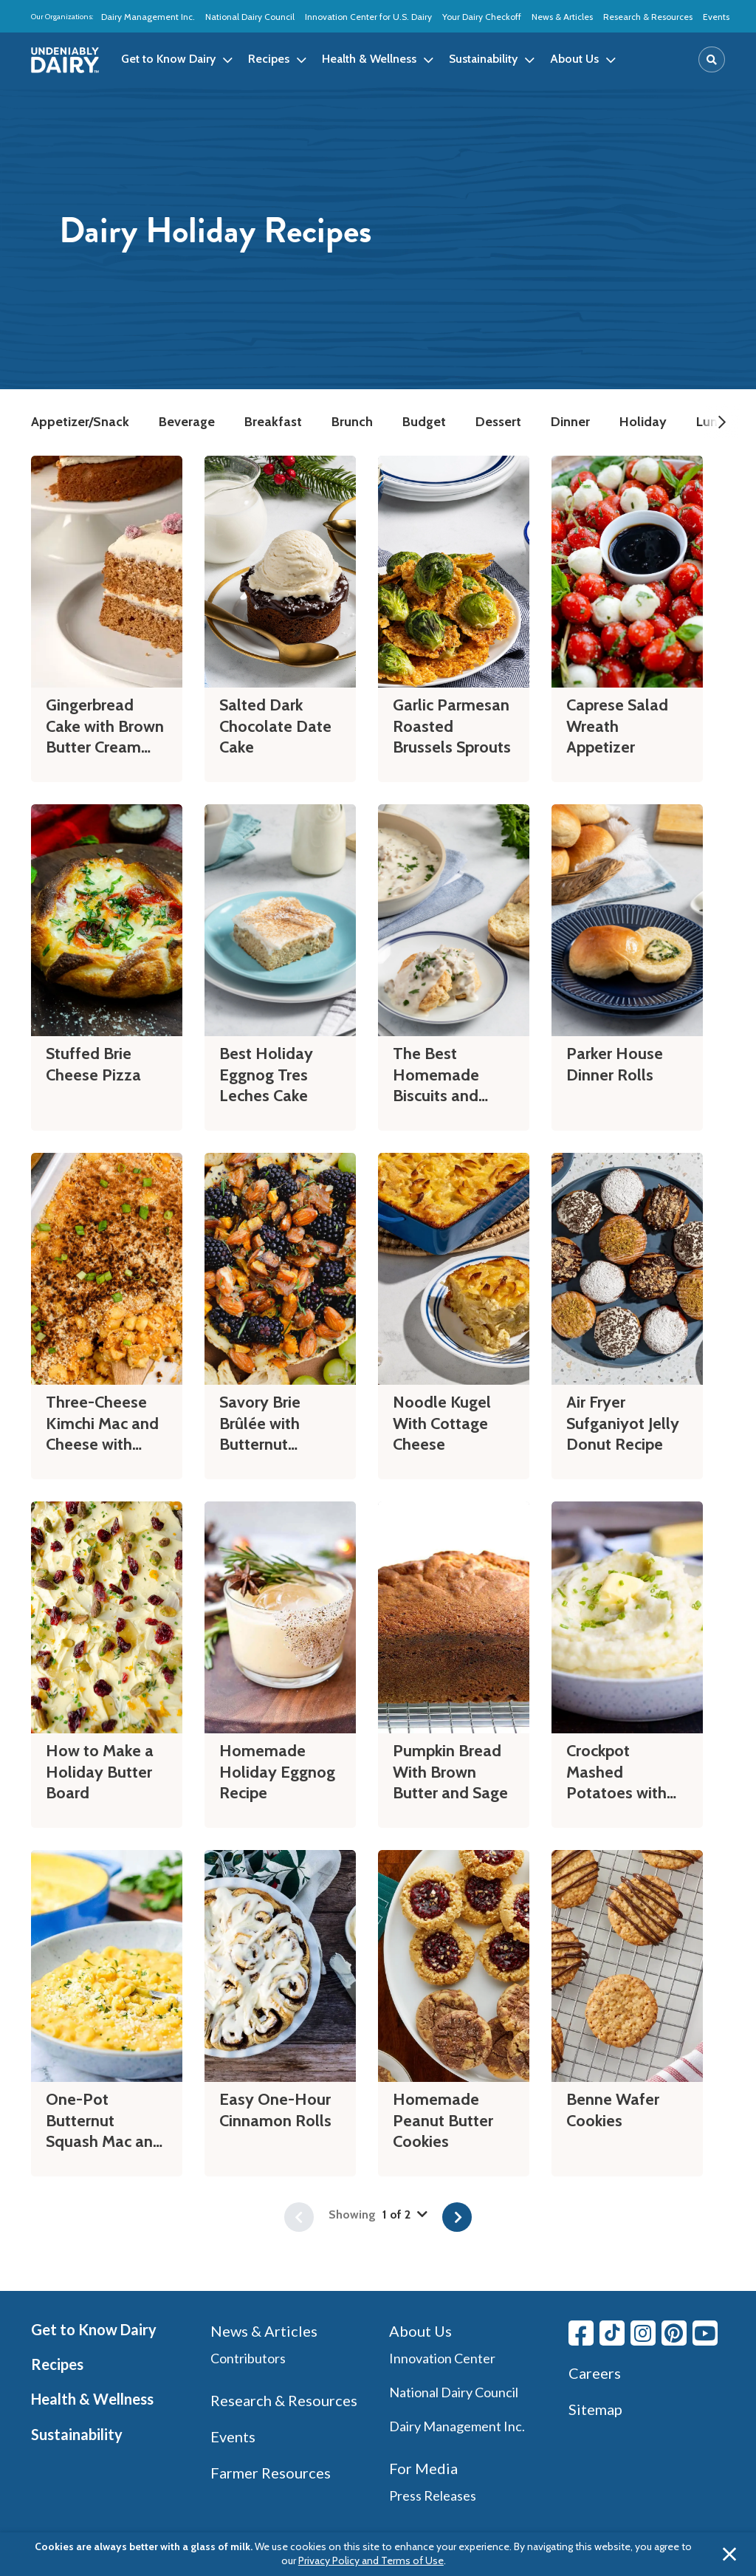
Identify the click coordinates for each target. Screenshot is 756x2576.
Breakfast (273, 422)
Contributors (248, 2358)
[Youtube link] (705, 2333)
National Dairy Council (250, 16)
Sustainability (77, 2434)
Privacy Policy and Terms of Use (371, 2560)
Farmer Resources (270, 2472)
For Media (423, 2468)
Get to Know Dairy (94, 2329)
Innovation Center (442, 2358)
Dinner (570, 422)
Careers (594, 2373)
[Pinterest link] (674, 2333)
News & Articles (562, 16)
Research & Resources (648, 16)
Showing (378, 2214)
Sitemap (595, 2409)
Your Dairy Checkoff (481, 16)
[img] (65, 60)
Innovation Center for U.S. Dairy (368, 16)
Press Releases (432, 2495)
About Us (420, 2331)
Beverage (187, 422)
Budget (424, 422)
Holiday (643, 422)
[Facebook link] (581, 2333)
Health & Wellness (92, 2399)
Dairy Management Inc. (148, 16)
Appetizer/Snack (80, 422)
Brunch (352, 422)
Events (716, 16)
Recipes (57, 2364)
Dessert (498, 422)
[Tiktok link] (612, 2333)
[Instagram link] (643, 2333)
